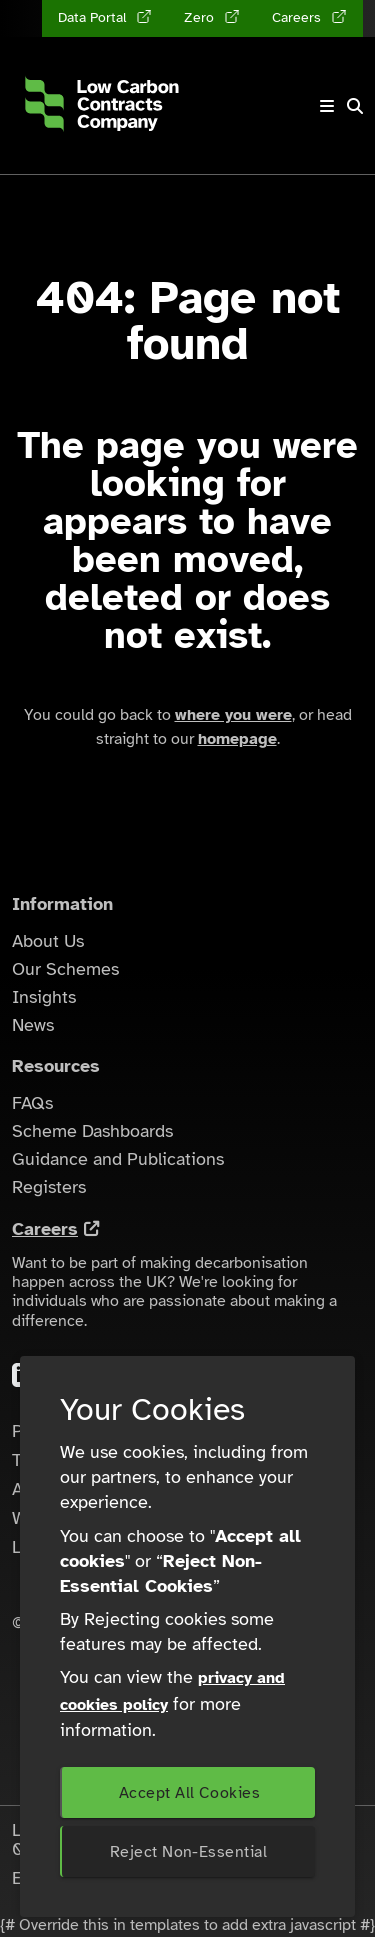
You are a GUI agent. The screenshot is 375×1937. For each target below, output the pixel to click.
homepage (237, 739)
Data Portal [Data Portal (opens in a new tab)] (94, 17)
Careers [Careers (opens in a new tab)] (298, 17)
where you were (233, 715)
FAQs (32, 1103)
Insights (44, 997)
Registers (49, 1187)
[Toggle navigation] (327, 105)
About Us (48, 941)
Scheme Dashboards (92, 1131)
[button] (355, 106)
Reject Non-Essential (188, 1852)
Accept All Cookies (189, 1793)
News (33, 1025)
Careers (45, 1229)
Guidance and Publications (118, 1159)
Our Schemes (65, 969)
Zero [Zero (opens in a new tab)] (201, 17)
